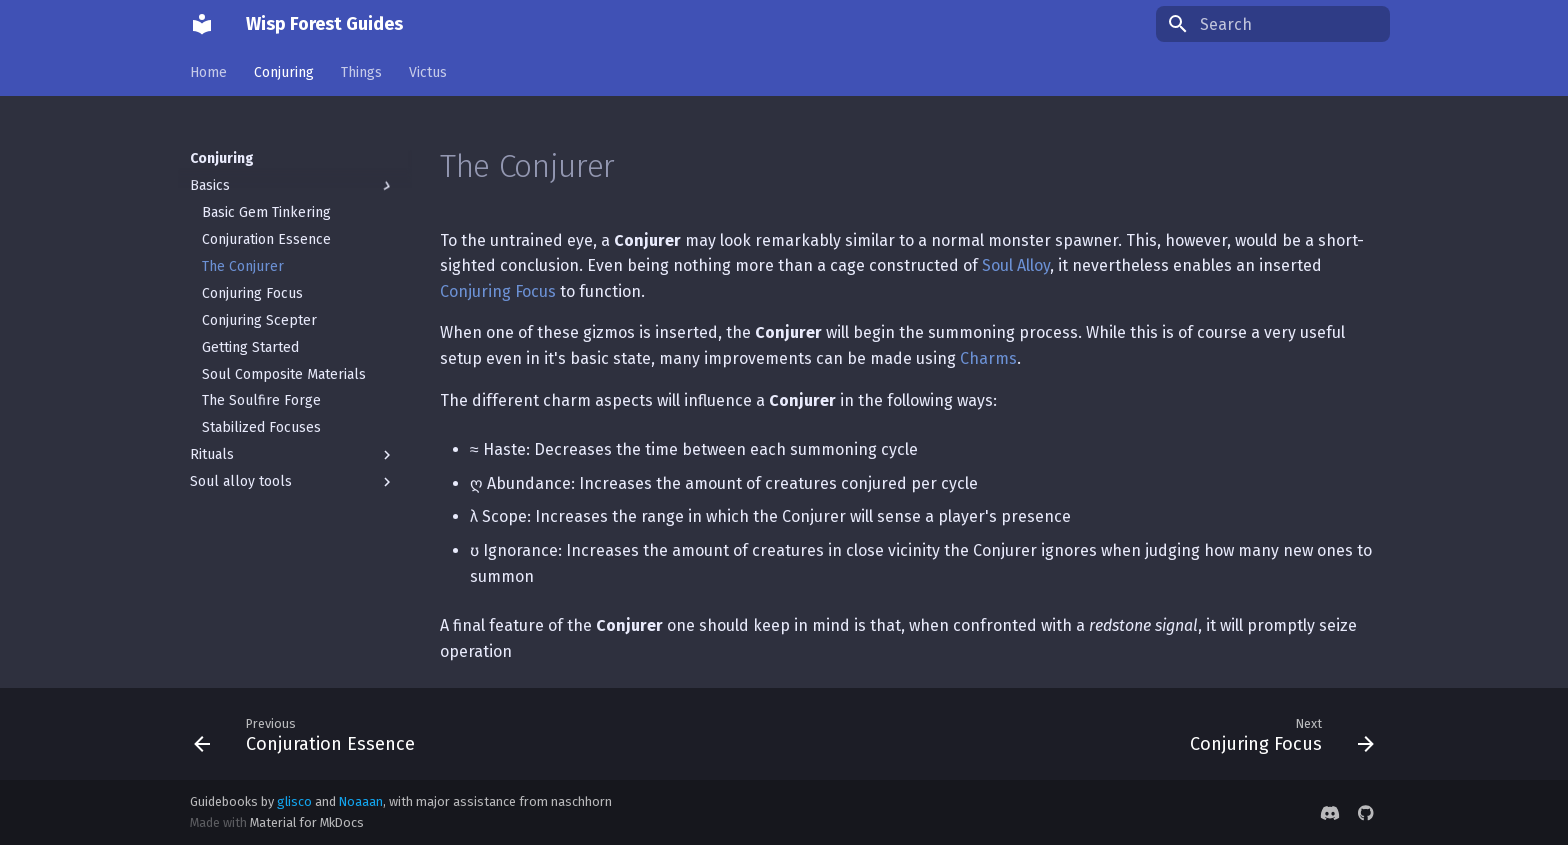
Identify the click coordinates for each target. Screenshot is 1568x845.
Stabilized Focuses (261, 427)
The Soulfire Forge (261, 400)
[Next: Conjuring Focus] (1276, 734)
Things (361, 72)
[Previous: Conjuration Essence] (310, 734)
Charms (988, 358)
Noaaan (361, 801)
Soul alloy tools (293, 482)
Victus (428, 72)
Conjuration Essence (266, 239)
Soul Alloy (1016, 265)
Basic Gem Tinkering (266, 212)
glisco (294, 801)
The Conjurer (243, 266)
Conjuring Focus (252, 293)
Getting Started (250, 347)
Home (208, 72)
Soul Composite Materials (284, 374)
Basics (293, 186)
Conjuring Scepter (259, 320)
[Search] (1273, 24)
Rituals (293, 455)
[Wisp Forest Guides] (202, 24)
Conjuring (284, 72)
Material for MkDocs (307, 822)
